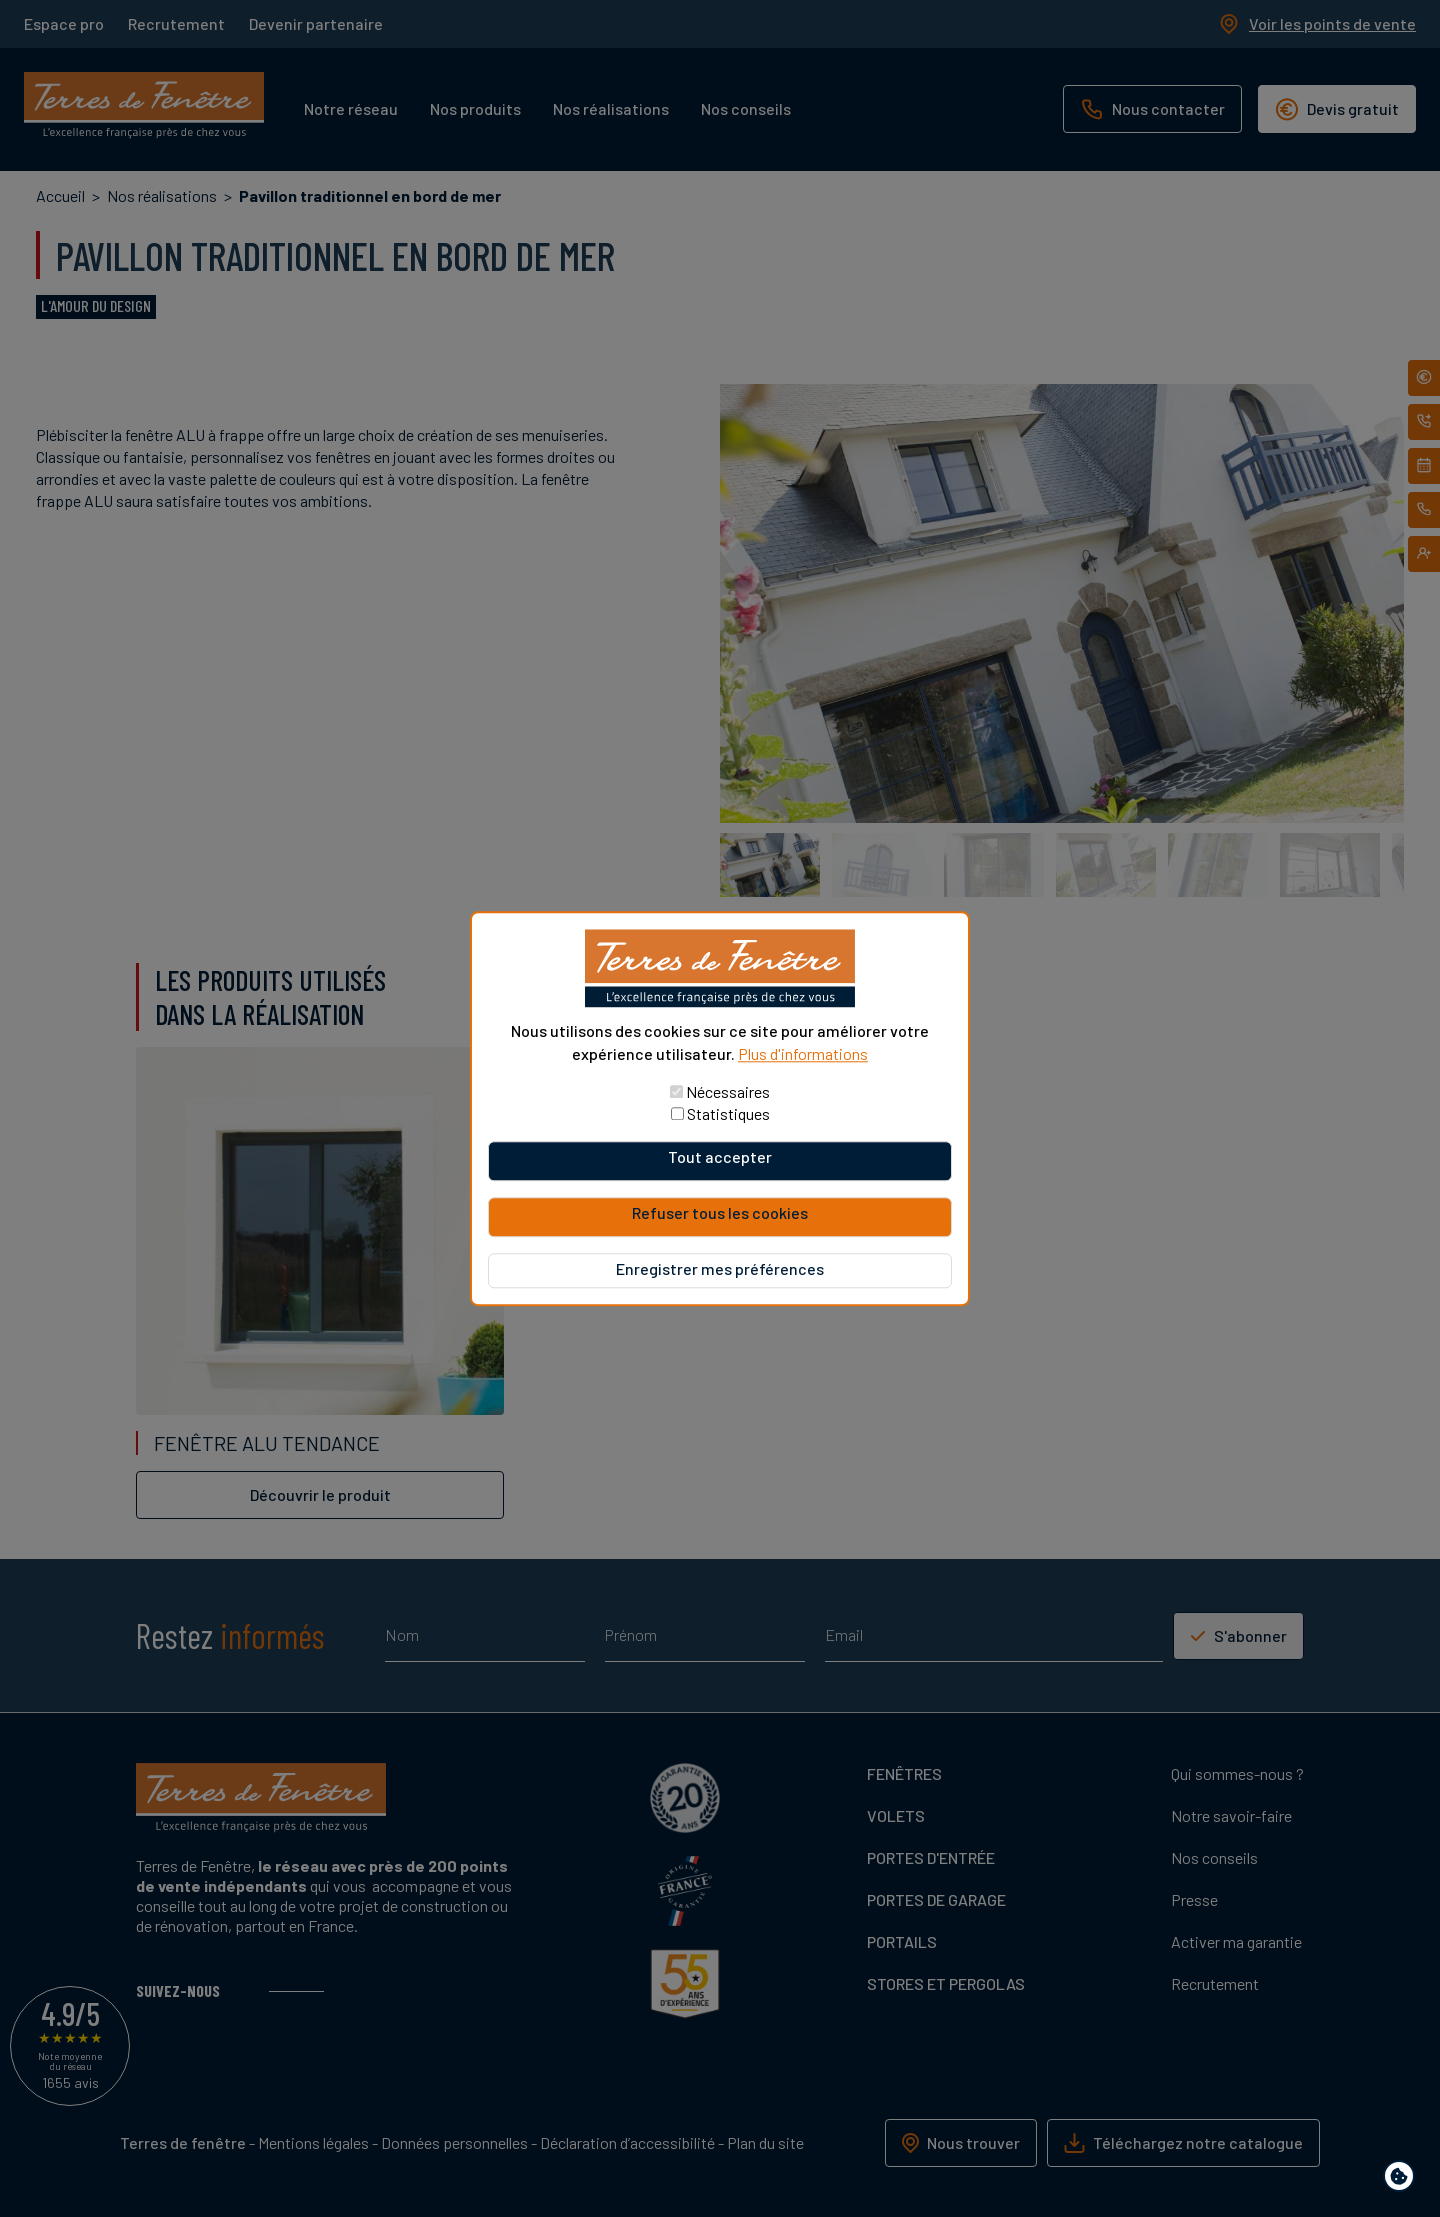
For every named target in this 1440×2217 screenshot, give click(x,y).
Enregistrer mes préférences (720, 1268)
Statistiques (728, 1113)
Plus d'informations (803, 1053)
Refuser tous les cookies (720, 1212)
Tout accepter (720, 1156)
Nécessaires (728, 1091)
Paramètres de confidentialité (1403, 2179)
